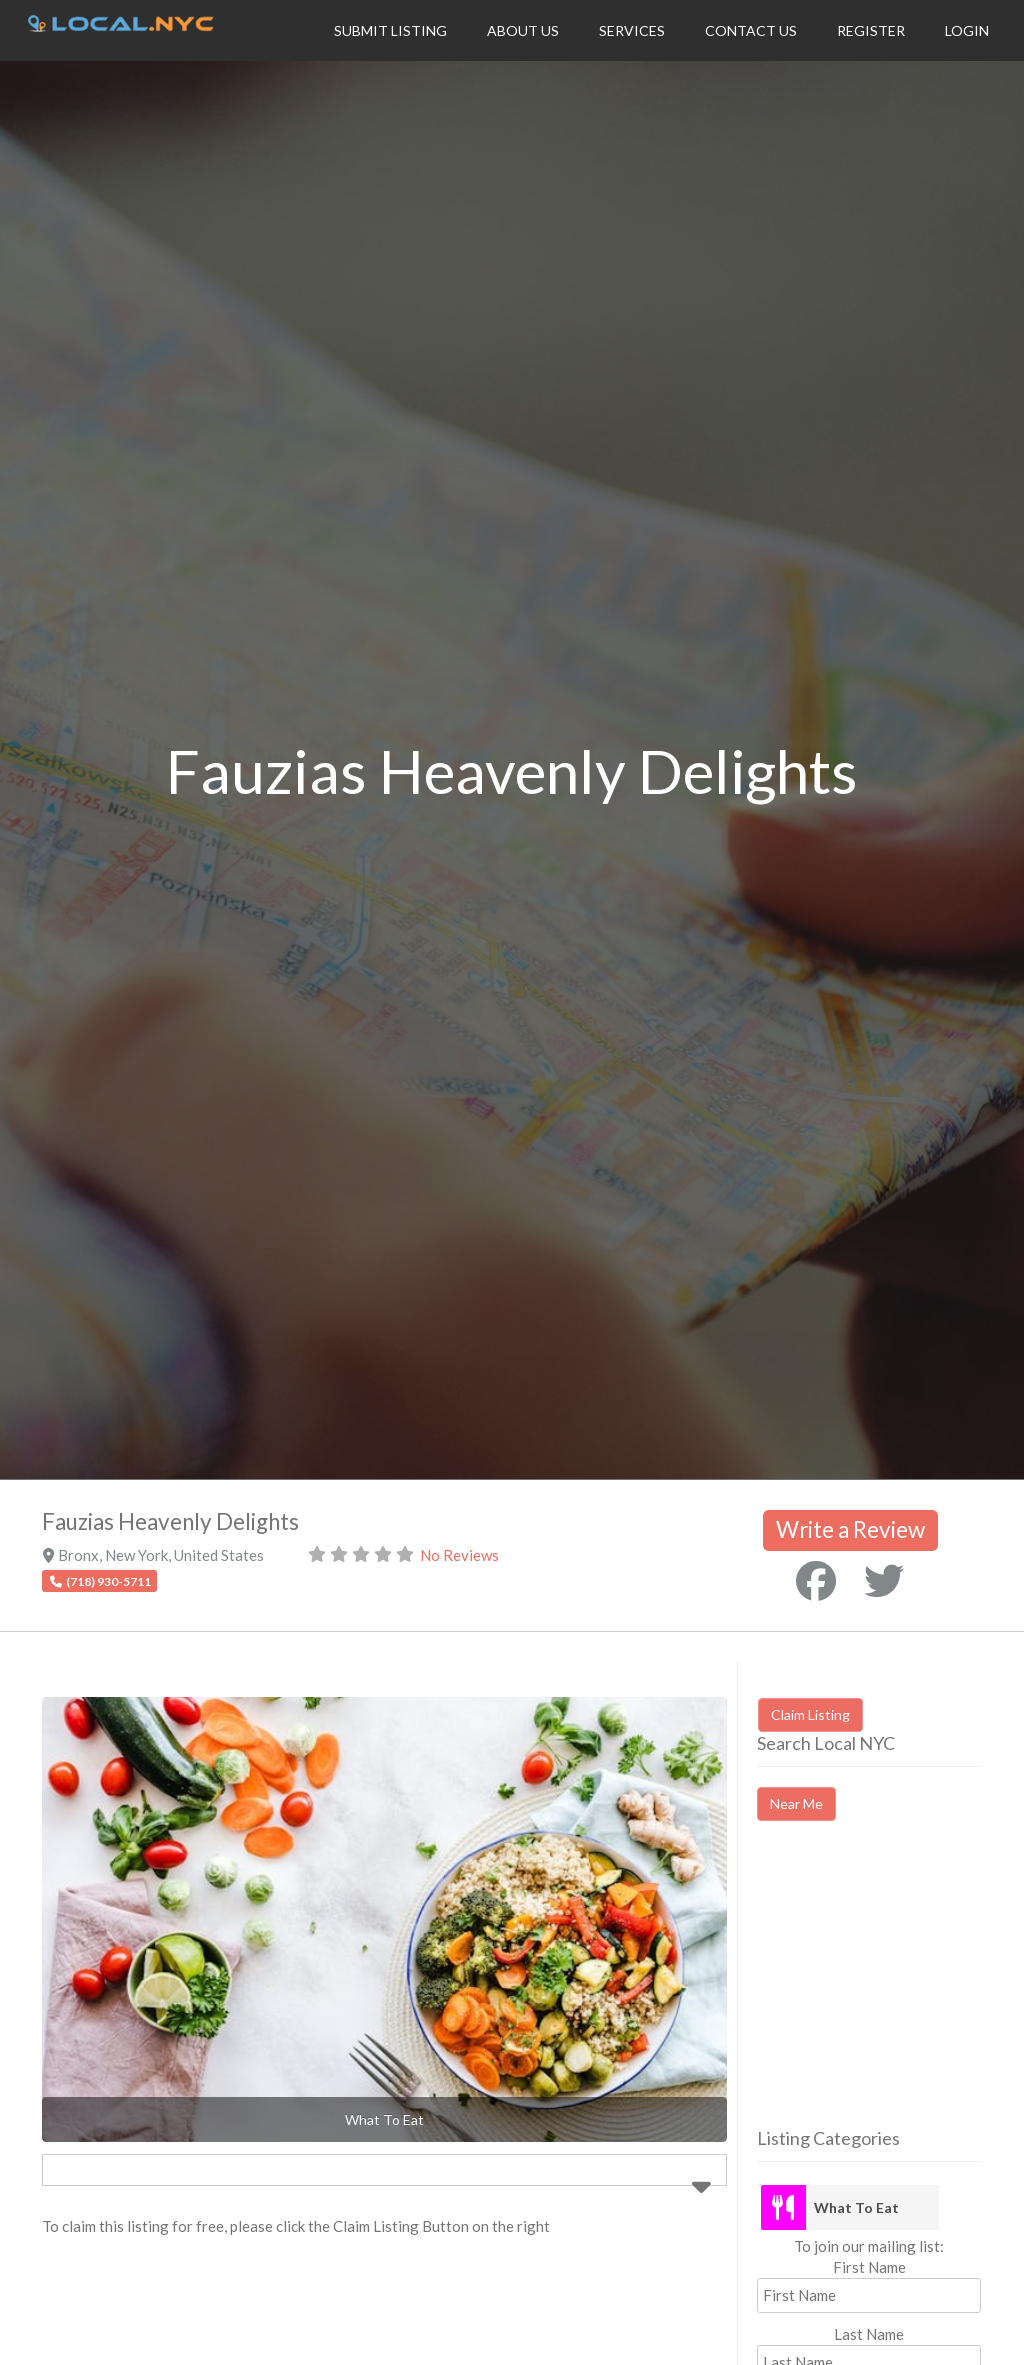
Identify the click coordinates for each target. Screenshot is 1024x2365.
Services (632, 30)
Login (967, 30)
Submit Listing (390, 30)
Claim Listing (810, 1714)
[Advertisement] (890, 1992)
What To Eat (856, 2207)
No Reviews (459, 1555)
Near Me (796, 1803)
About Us (523, 30)
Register (871, 30)
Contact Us (751, 30)
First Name (869, 2267)
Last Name (869, 2334)
